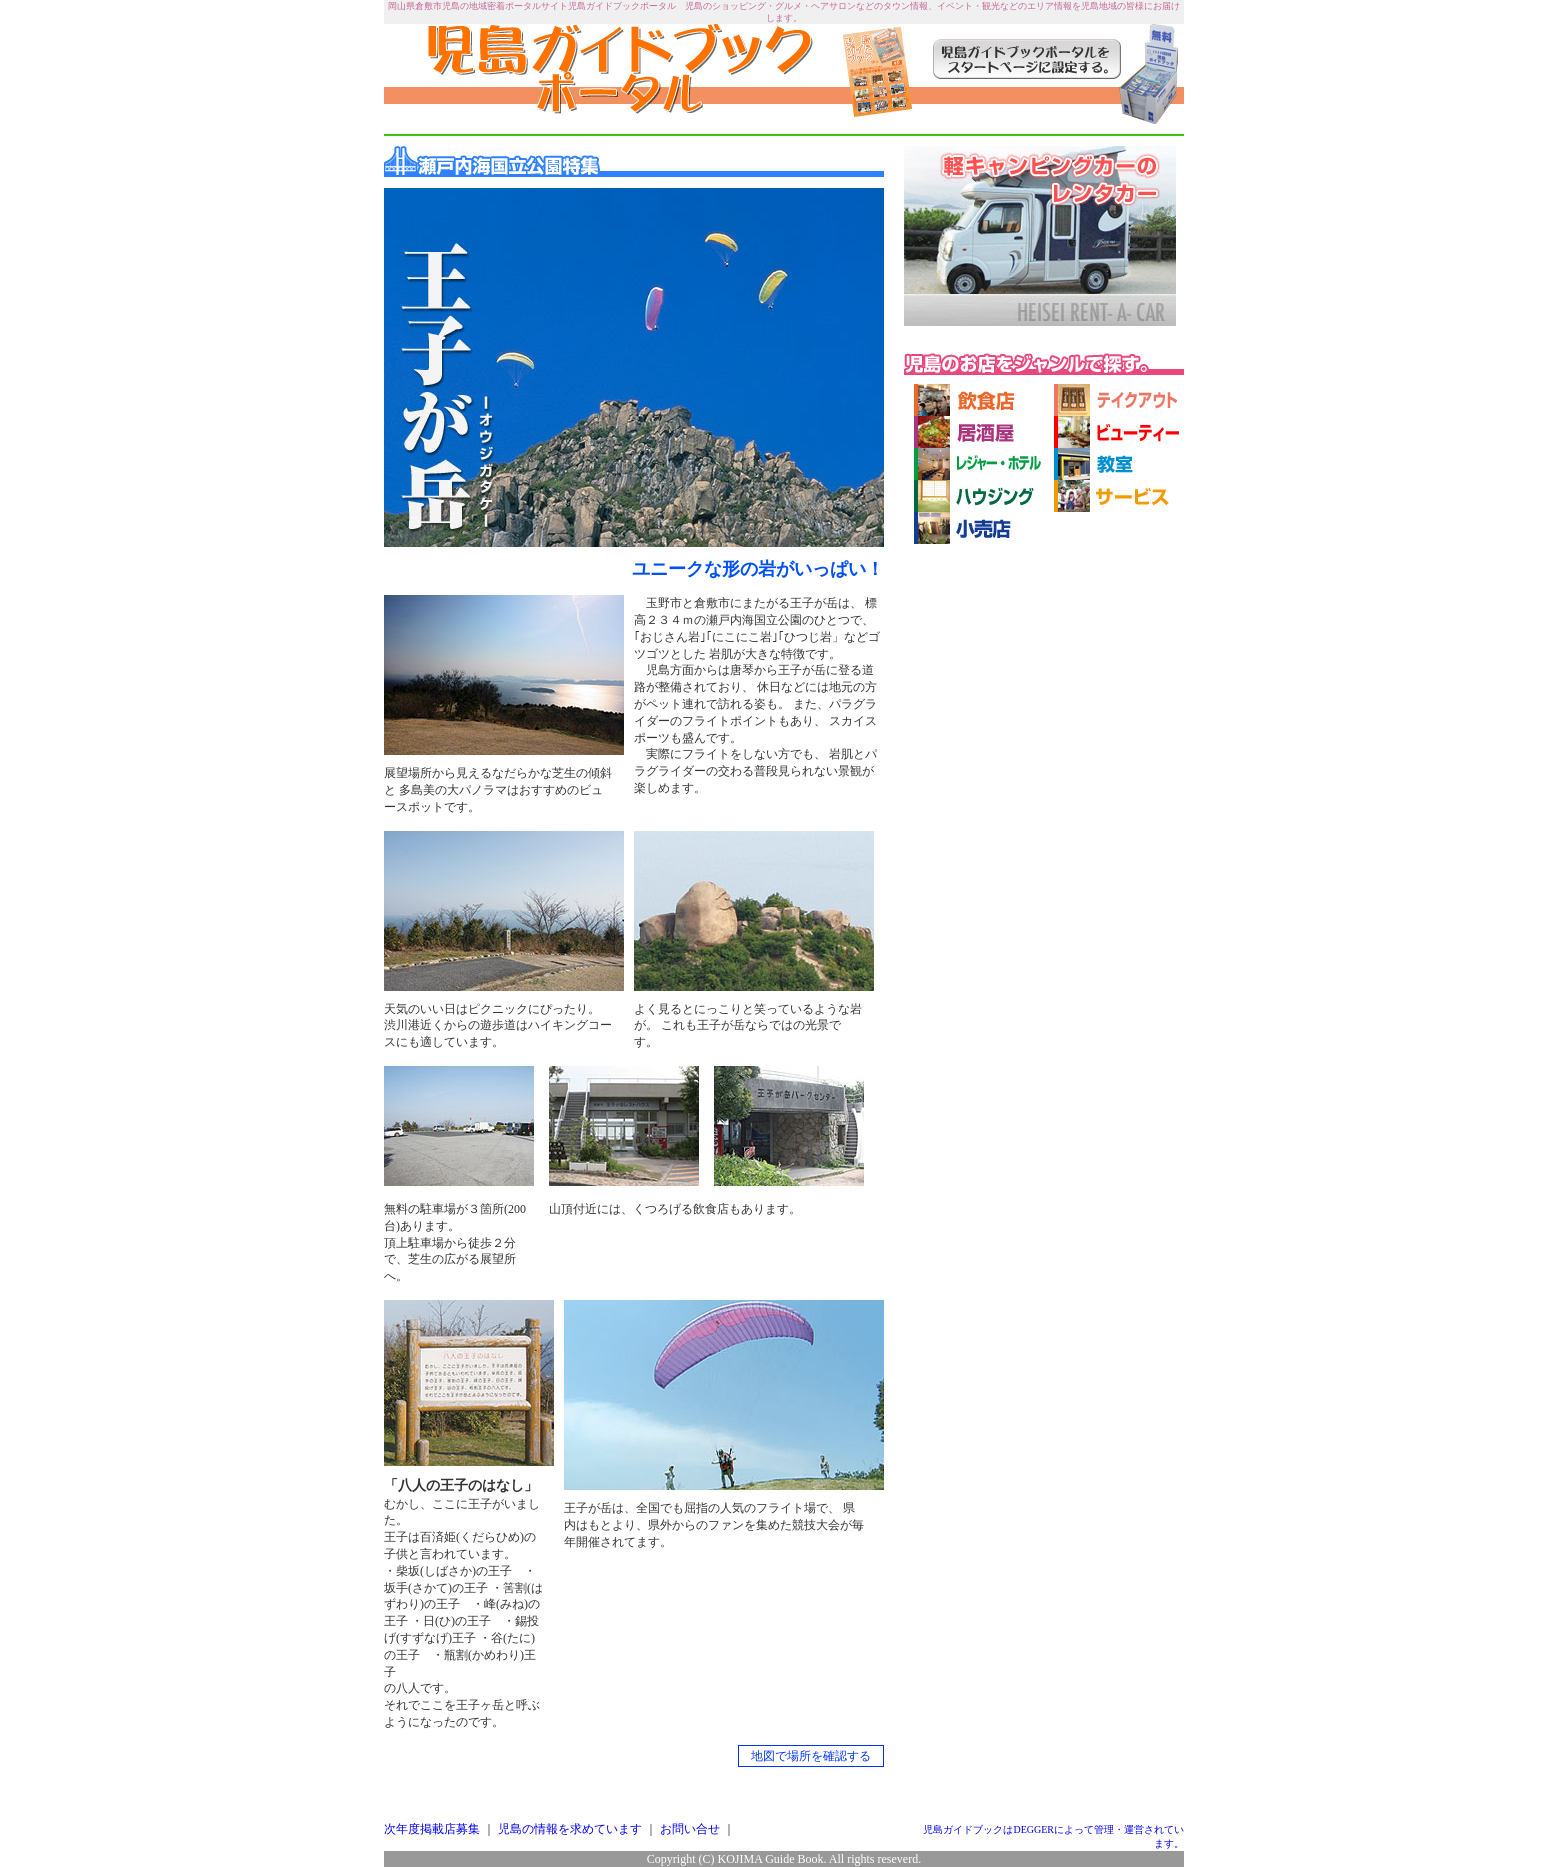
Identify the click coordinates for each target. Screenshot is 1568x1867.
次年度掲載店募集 (432, 1829)
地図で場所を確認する (811, 1756)
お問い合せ (690, 1829)
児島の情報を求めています (570, 1829)
